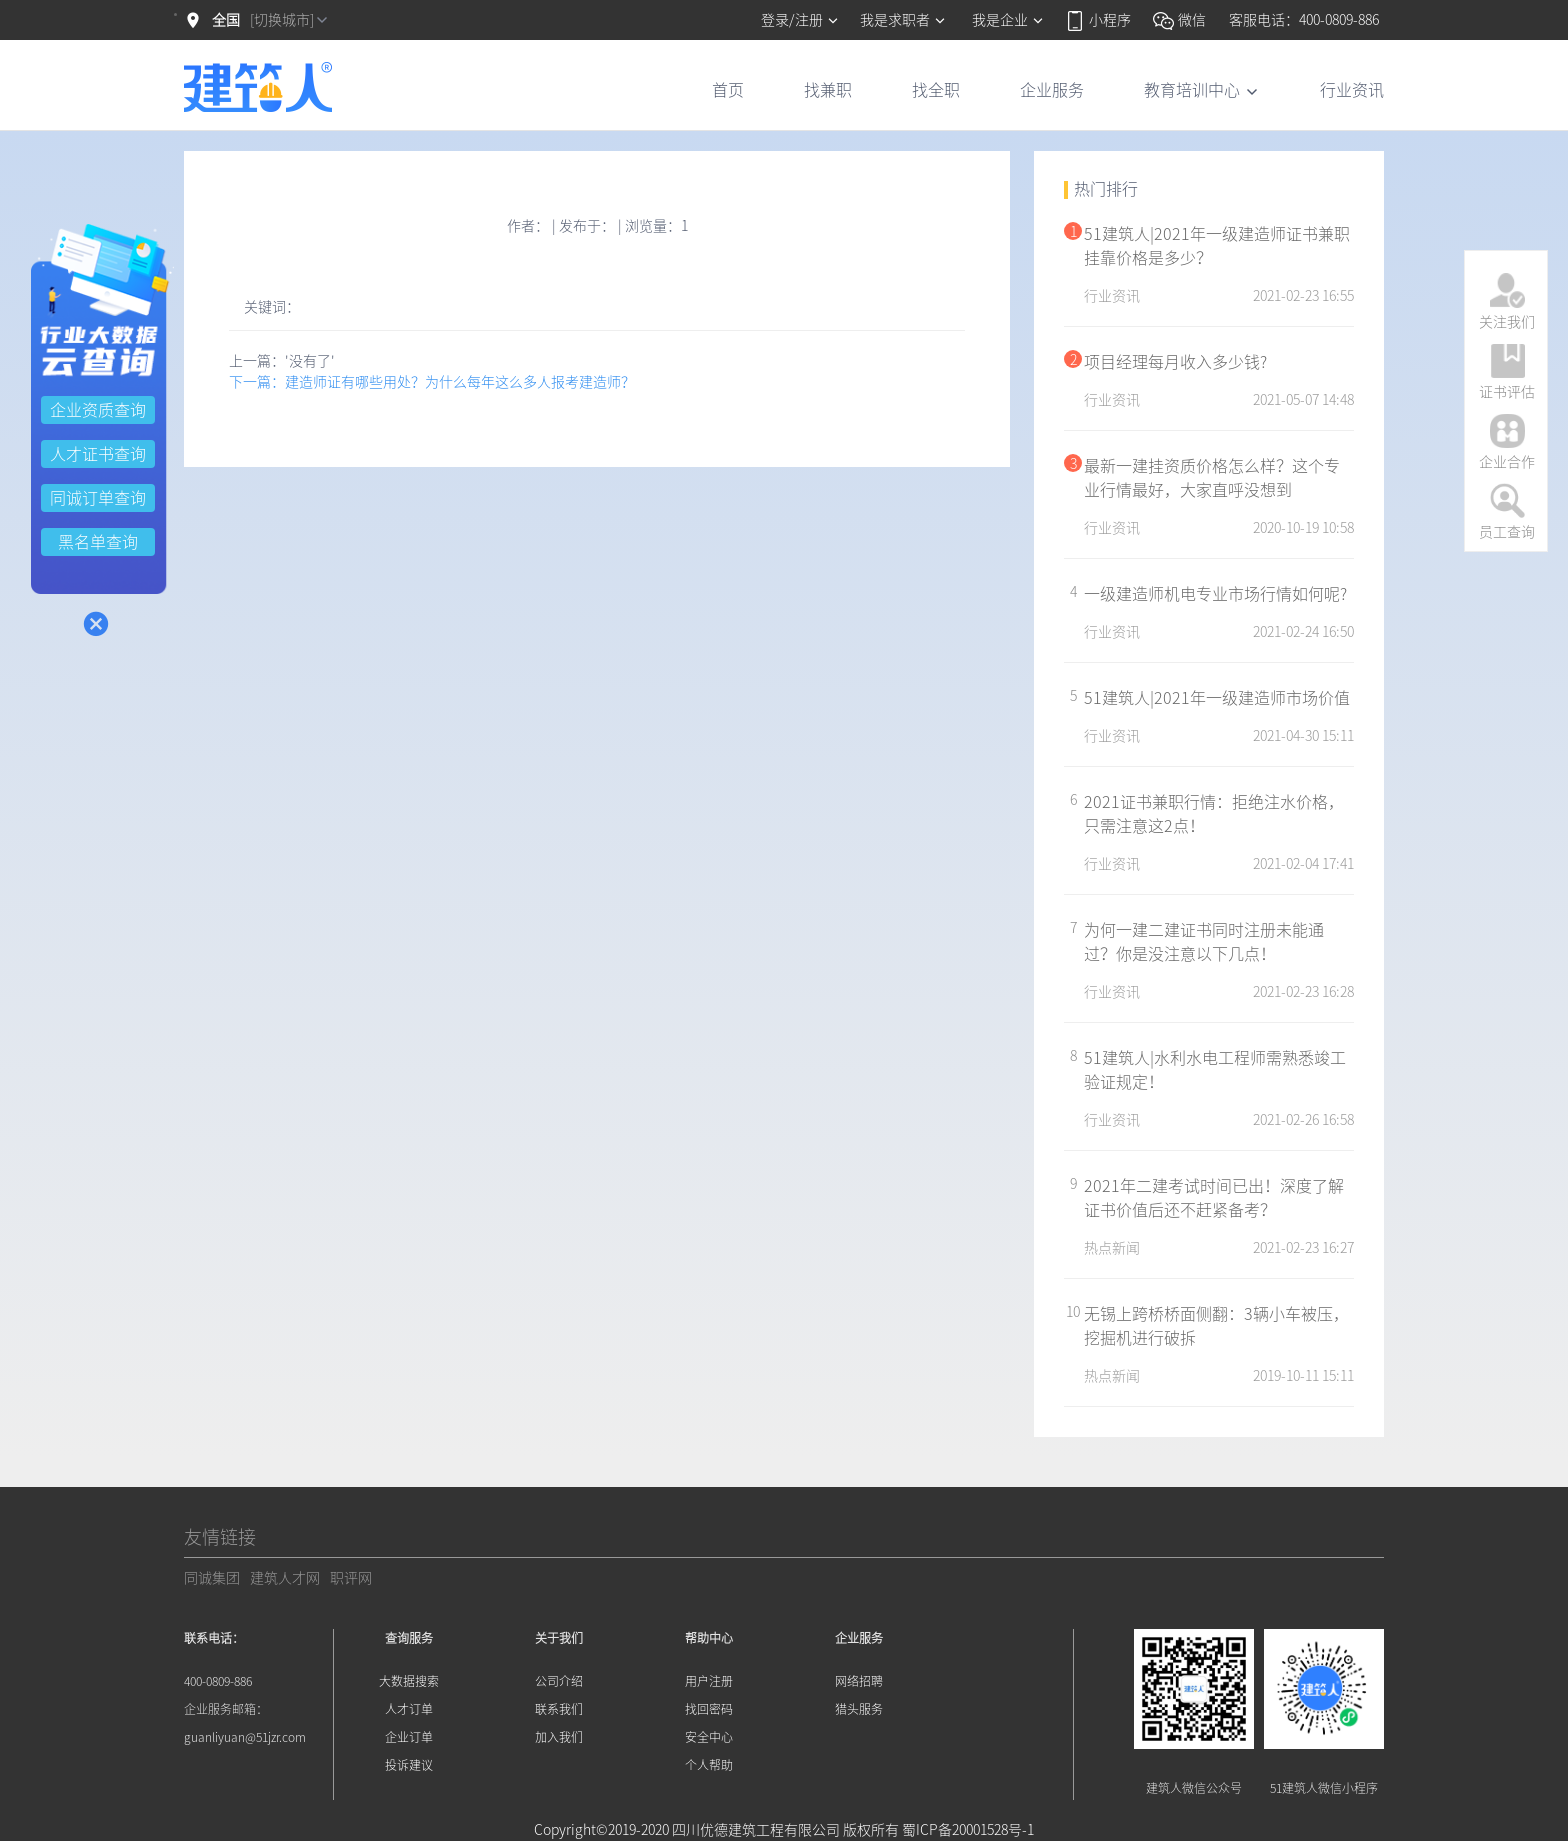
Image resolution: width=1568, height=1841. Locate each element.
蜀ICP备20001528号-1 (968, 1830)
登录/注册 (800, 20)
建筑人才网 (285, 1578)
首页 (728, 90)
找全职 (936, 90)
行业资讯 (1352, 90)
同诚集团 (212, 1578)
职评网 (351, 1578)
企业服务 (1052, 90)
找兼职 (828, 90)
